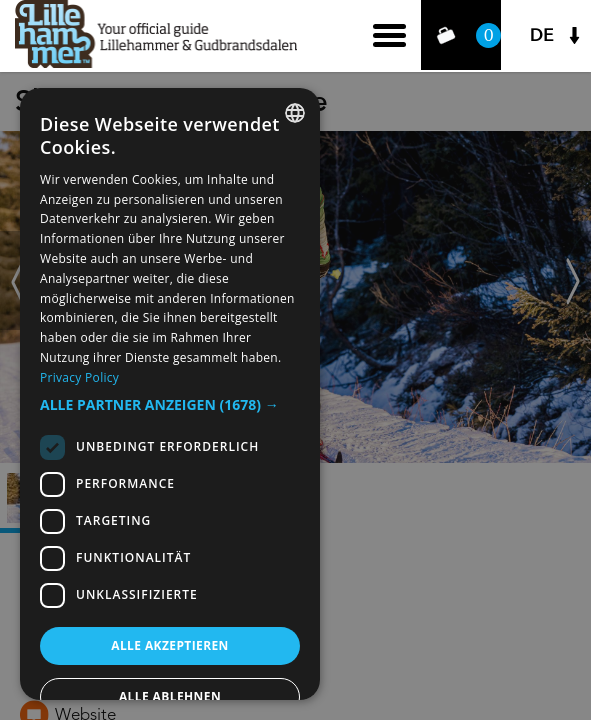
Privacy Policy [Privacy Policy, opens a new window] (79, 377)
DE (541, 35)
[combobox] (295, 113)
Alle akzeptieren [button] (170, 645)
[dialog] (170, 394)
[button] (170, 405)
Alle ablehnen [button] (170, 696)
